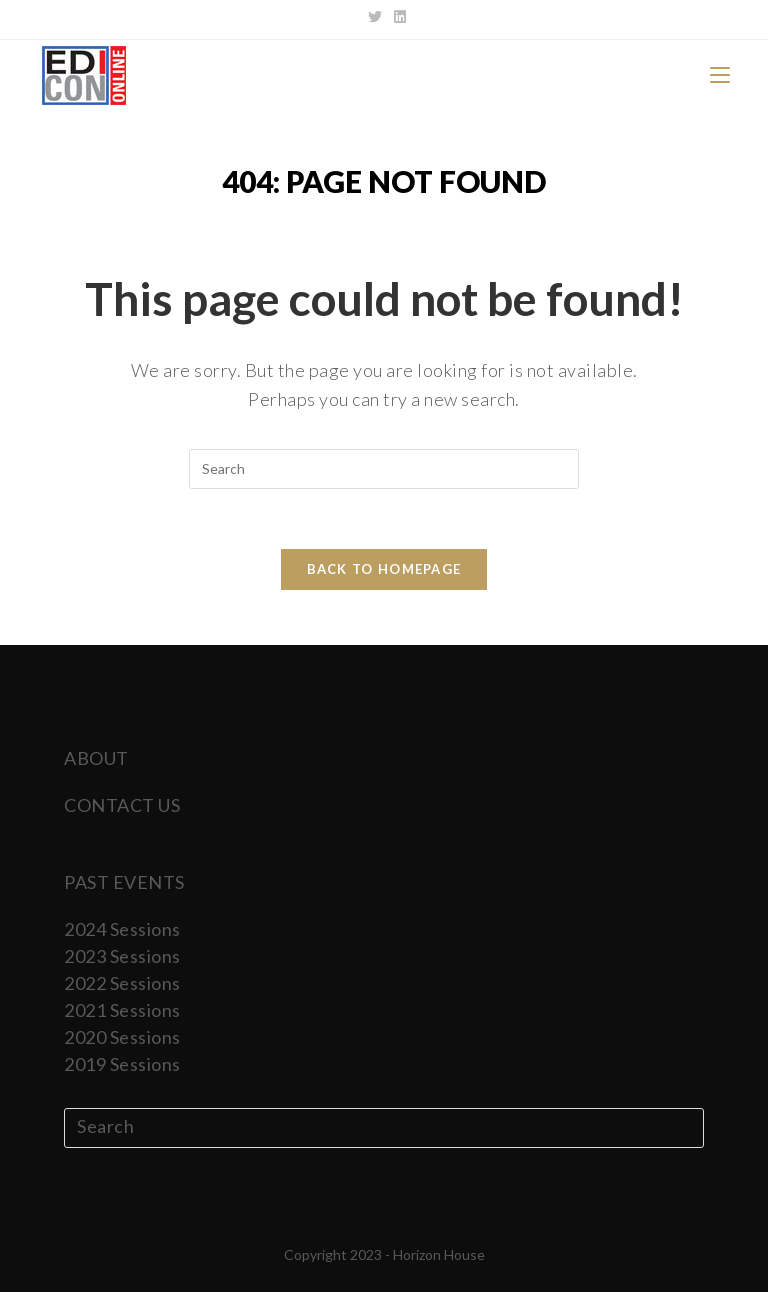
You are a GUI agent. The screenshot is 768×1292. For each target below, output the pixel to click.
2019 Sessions (122, 1064)
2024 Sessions (122, 929)
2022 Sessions (122, 983)
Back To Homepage (384, 569)
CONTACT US (122, 805)
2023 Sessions (122, 956)
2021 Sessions (122, 1010)
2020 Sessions (122, 1037)
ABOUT (96, 758)
